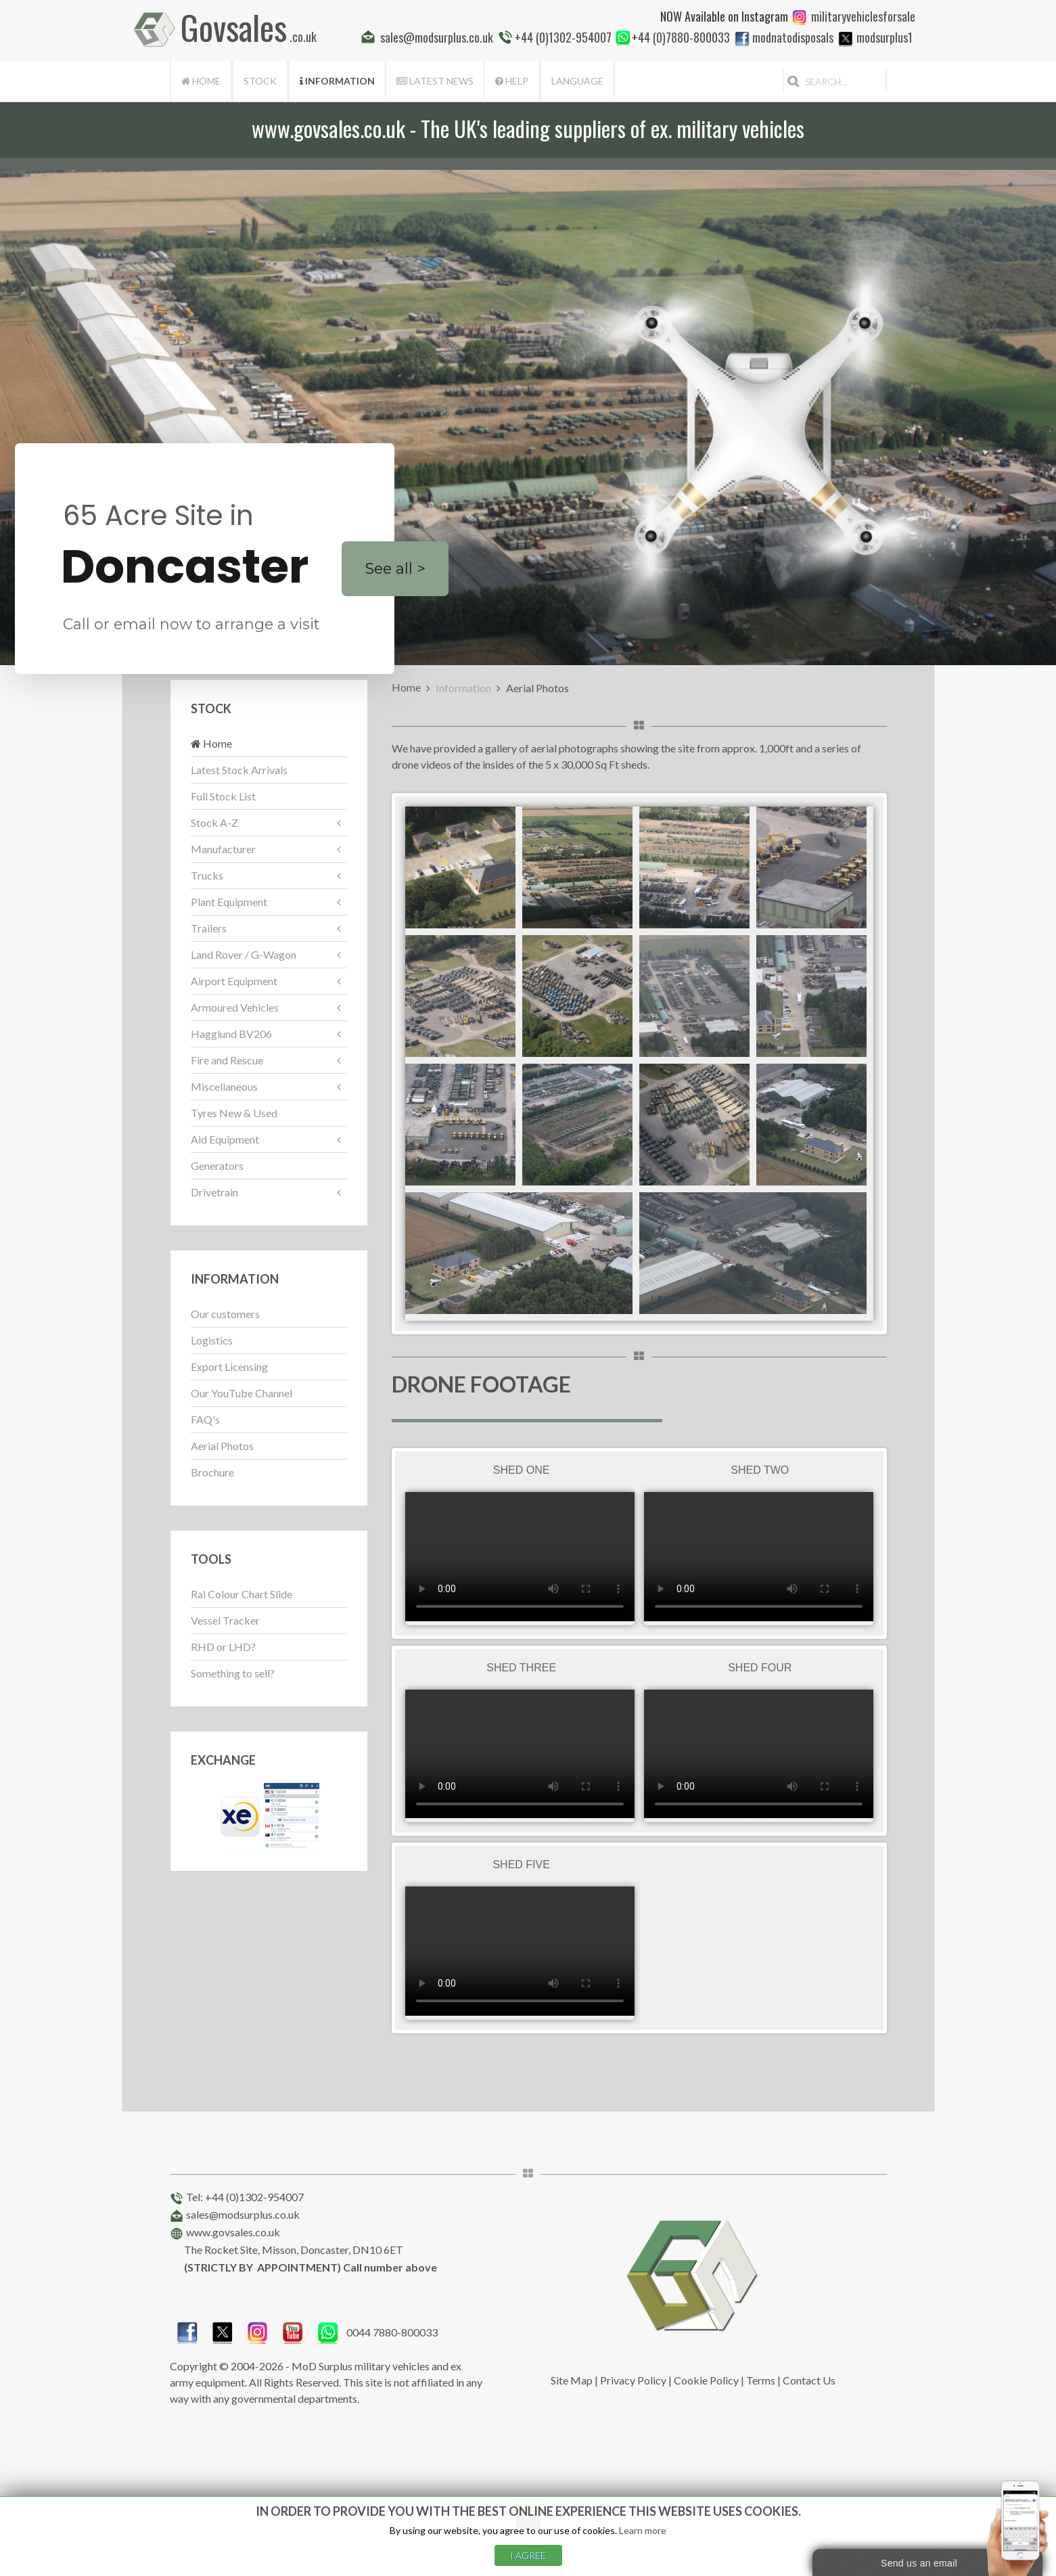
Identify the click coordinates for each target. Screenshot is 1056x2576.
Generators (217, 1165)
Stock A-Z (214, 822)
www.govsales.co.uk (233, 2231)
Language (577, 81)
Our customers (225, 1313)
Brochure (212, 1472)
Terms (760, 2380)
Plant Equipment (229, 901)
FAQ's (205, 1419)
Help (511, 81)
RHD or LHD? (223, 1646)
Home (201, 81)
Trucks (207, 875)
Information (337, 81)
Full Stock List (223, 796)
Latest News (435, 81)
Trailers (209, 928)
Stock (260, 81)
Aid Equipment (225, 1139)
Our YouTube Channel (241, 1392)
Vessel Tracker (225, 1620)
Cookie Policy (706, 2380)
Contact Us (809, 2380)
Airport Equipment (234, 980)
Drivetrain (214, 1191)
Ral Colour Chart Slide (241, 1593)
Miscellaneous (224, 1086)
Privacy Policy (633, 2380)
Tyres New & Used (234, 1112)
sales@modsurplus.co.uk (243, 2214)
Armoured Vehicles (235, 1007)
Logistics (212, 1340)
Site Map (572, 2380)
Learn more (642, 2530)
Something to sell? (233, 1673)
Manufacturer (223, 848)
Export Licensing (229, 1366)
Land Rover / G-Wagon (243, 954)
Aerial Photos (222, 1445)
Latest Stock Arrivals (239, 769)
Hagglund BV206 (231, 1033)
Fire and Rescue (227, 1060)
